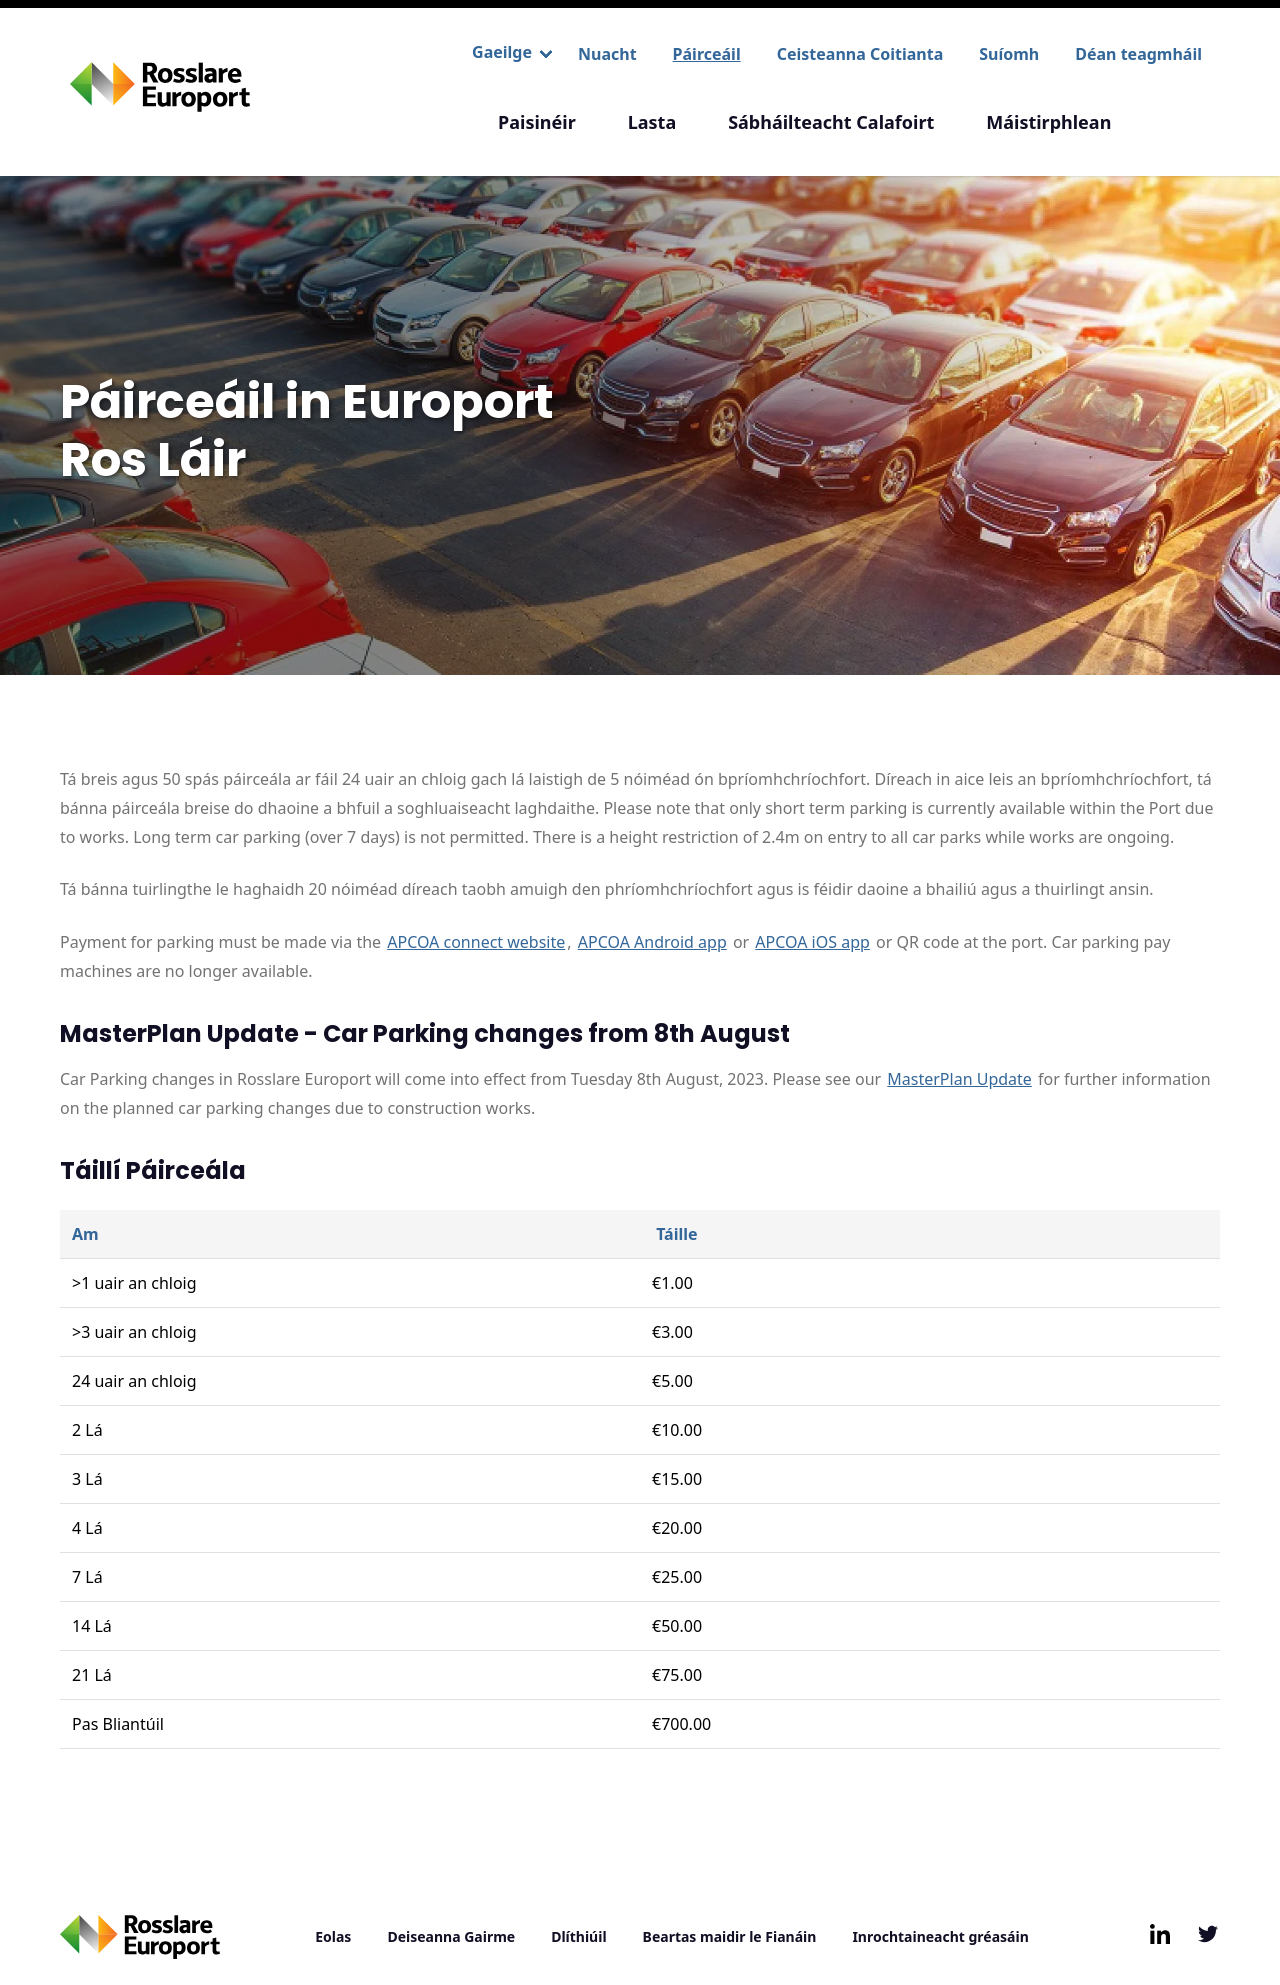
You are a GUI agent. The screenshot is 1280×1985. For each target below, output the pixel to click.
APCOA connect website (476, 942)
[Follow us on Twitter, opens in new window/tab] (1208, 1934)
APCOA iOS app (812, 942)
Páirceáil (707, 54)
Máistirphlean (1048, 122)
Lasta (652, 122)
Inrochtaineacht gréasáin (940, 1936)
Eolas (333, 1936)
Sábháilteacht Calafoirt (831, 122)
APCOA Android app (652, 942)
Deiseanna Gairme (451, 1936)
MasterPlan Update (959, 1079)
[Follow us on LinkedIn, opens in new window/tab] (1160, 1934)
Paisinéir (537, 122)
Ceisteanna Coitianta (860, 54)
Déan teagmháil (1138, 54)
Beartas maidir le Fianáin (730, 1936)
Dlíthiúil (578, 1936)
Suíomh (1009, 54)
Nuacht (607, 54)
